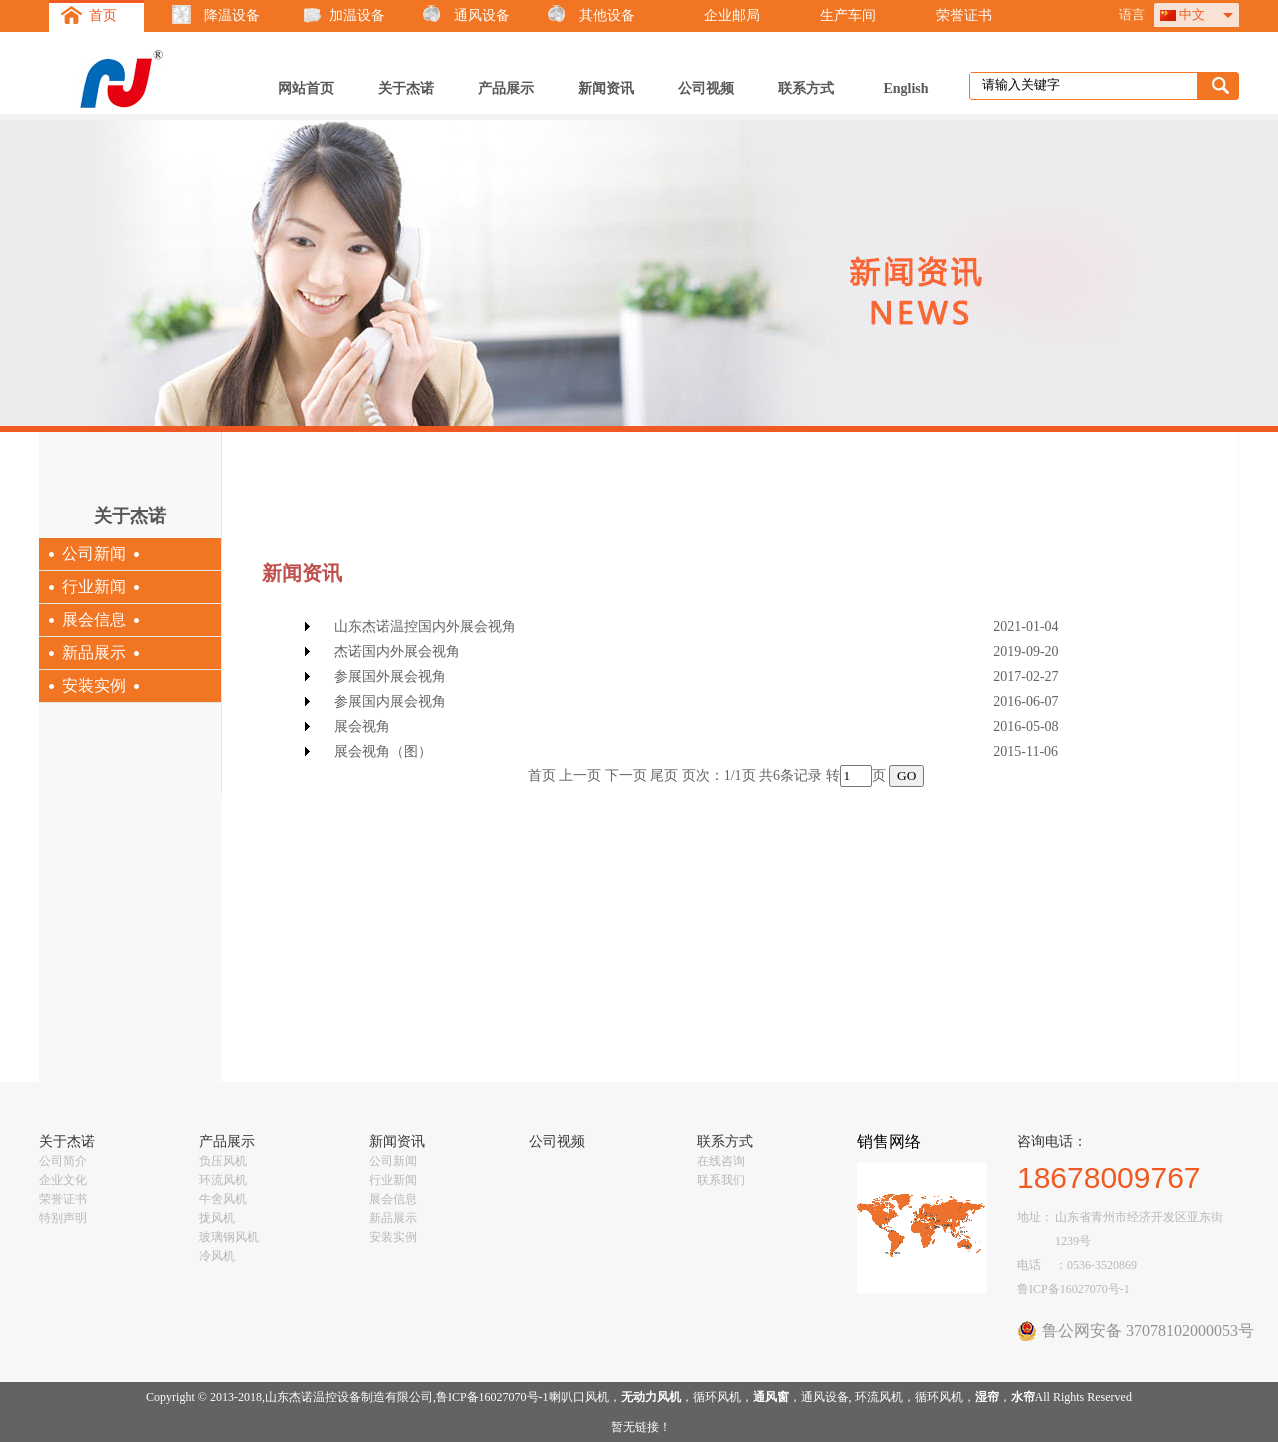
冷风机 (217, 1256)
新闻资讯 (606, 88)
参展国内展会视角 (390, 701)
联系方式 (806, 88)
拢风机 (217, 1218)
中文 (1192, 14)
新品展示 (94, 652)
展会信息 (94, 619)
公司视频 (706, 88)
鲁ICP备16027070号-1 (1073, 1289)
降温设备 (232, 15)
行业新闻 (94, 586)
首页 (103, 15)
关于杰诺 (406, 88)
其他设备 (607, 15)
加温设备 (357, 15)
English (905, 88)
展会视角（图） (383, 751)
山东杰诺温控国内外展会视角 (425, 626)
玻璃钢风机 (229, 1237)
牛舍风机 (223, 1199)
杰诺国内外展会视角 (397, 651)
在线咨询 (721, 1161)
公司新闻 (94, 553)
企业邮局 (732, 15)
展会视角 (362, 726)
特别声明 (63, 1218)
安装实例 (94, 685)
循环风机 (717, 1397)
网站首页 (306, 88)
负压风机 (223, 1161)
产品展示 (506, 88)
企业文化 (63, 1180)
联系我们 (721, 1180)
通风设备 (482, 15)
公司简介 (63, 1161)
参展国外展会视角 (390, 676)
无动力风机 (651, 1397)
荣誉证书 (964, 15)
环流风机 (223, 1180)
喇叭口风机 (579, 1397)
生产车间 (848, 15)
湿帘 (987, 1397)
